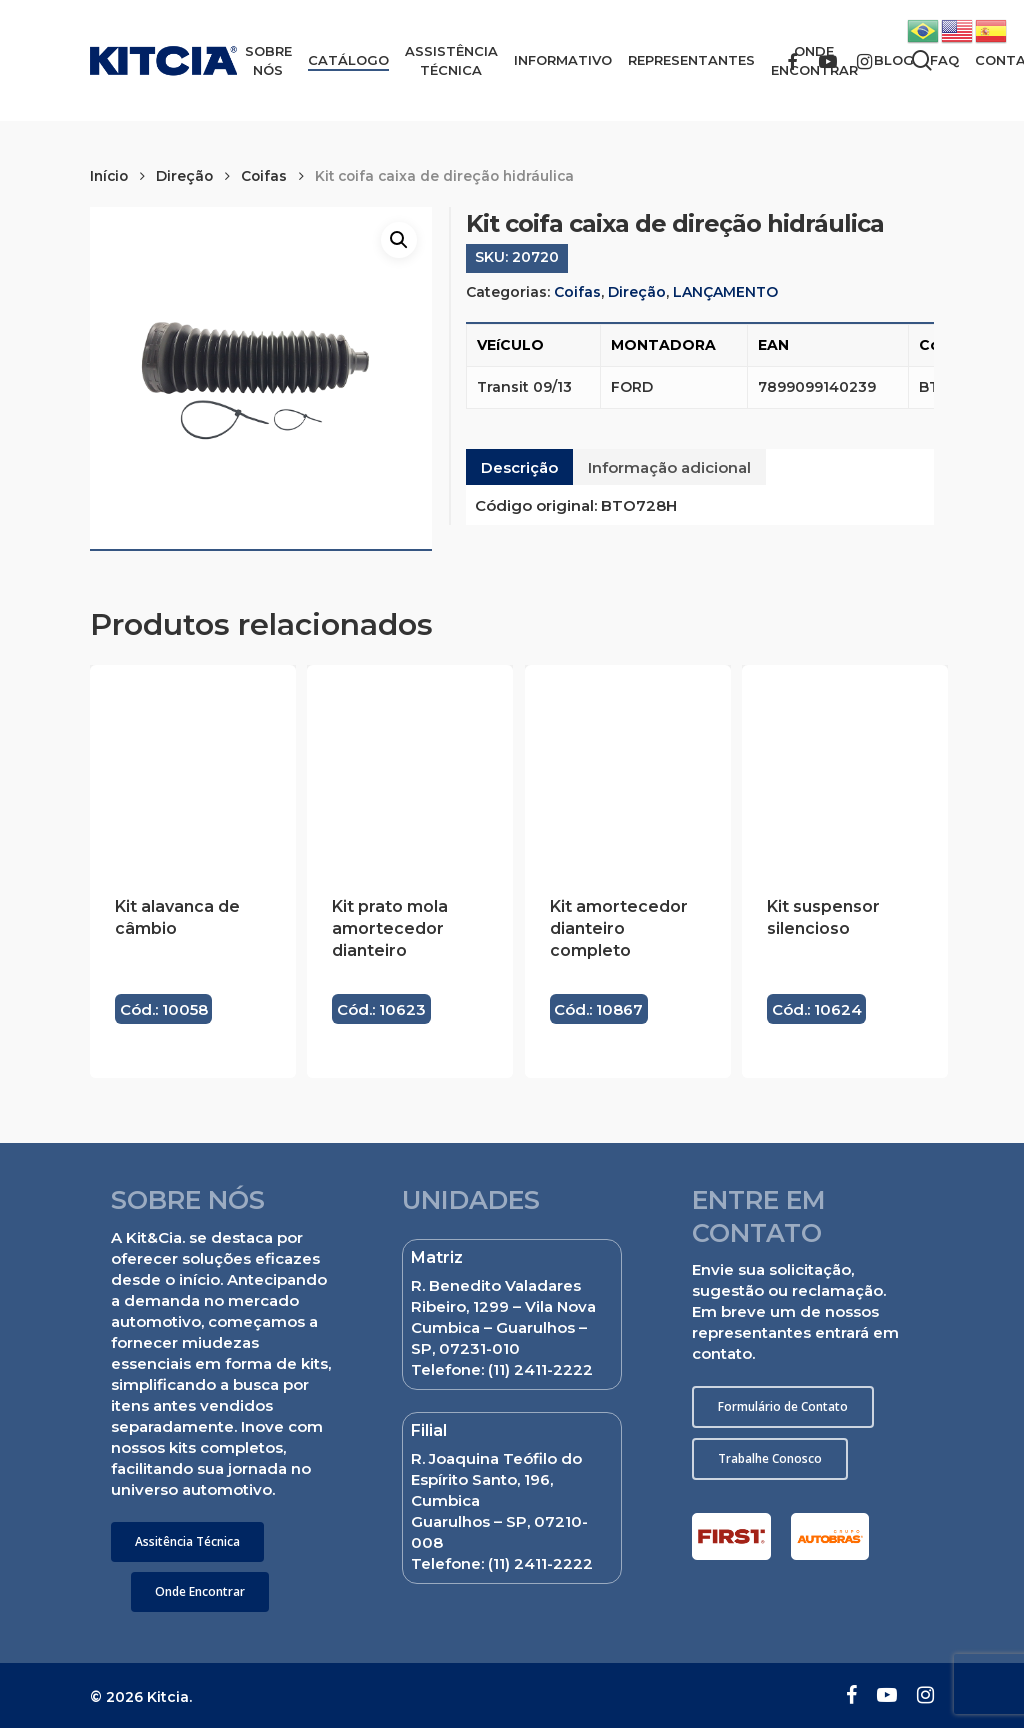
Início (109, 176)
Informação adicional (669, 467)
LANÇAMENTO (725, 292)
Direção (184, 176)
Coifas (264, 176)
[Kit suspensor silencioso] (845, 768)
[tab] (519, 467)
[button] (187, 1542)
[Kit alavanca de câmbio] (193, 768)
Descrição (519, 467)
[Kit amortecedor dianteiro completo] (628, 768)
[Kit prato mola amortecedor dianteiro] (410, 768)
